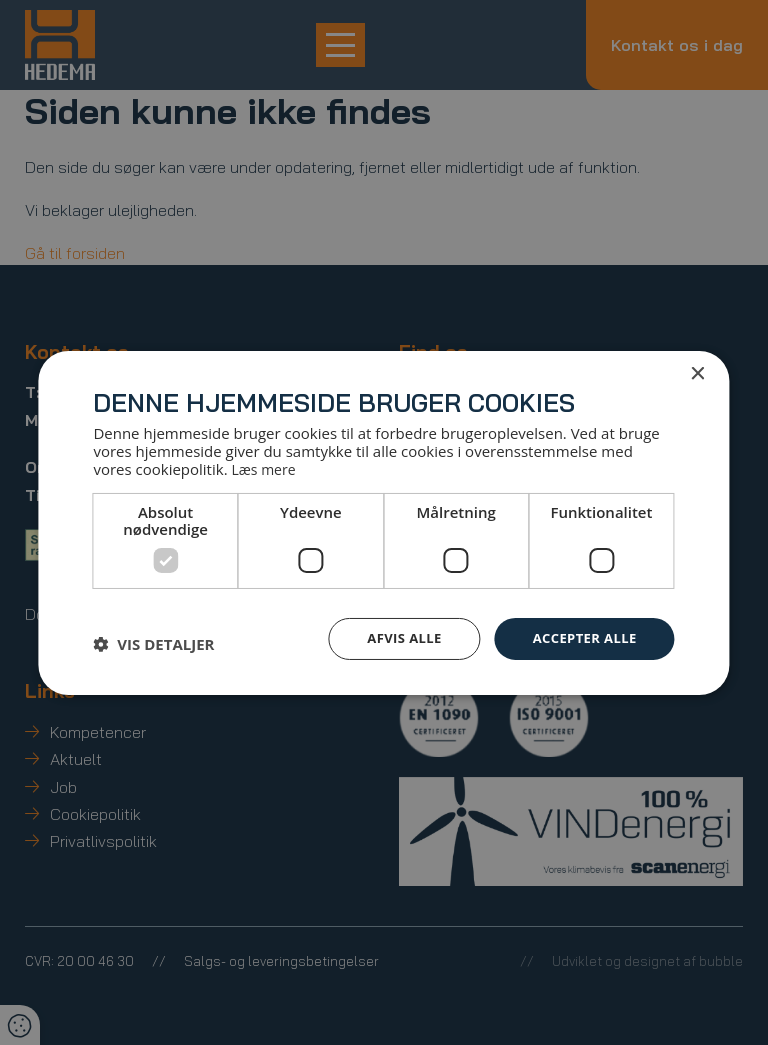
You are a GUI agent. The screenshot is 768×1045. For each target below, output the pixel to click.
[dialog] (384, 522)
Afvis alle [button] (394, 637)
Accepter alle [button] (580, 637)
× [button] (697, 372)
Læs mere (265, 468)
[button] (153, 643)
